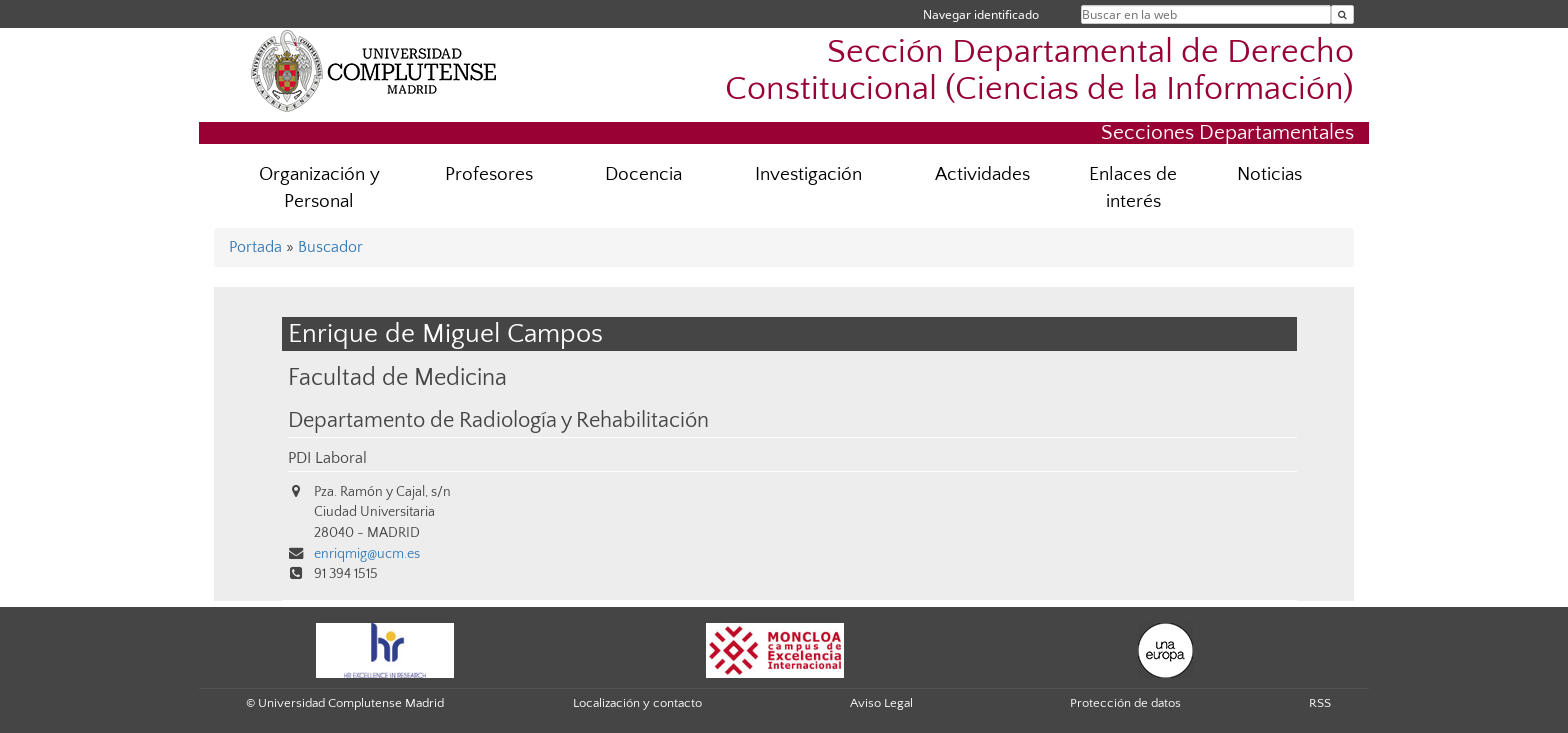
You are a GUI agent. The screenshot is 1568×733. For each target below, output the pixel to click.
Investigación (808, 174)
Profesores (489, 174)
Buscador (330, 247)
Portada (255, 247)
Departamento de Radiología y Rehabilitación (498, 421)
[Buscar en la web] (1342, 14)
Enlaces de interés (1133, 188)
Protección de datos (1125, 703)
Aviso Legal (881, 703)
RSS (1320, 703)
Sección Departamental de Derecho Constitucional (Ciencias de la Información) (1039, 71)
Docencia (643, 174)
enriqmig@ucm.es (367, 554)
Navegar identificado (981, 14)
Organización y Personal (319, 188)
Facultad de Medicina (397, 377)
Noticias (1269, 174)
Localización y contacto (637, 703)
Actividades (982, 174)
